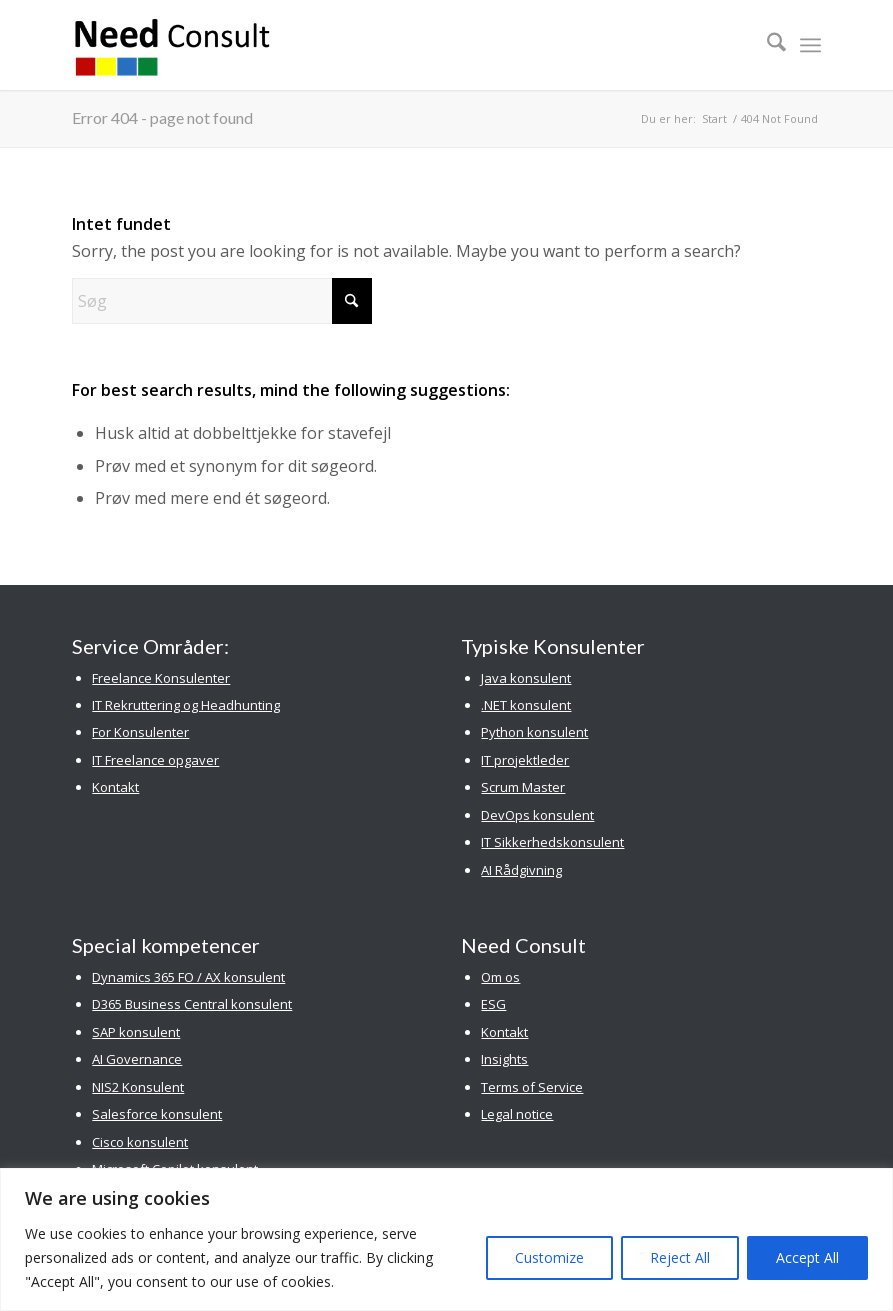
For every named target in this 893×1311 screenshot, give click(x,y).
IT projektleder (525, 760)
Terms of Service (532, 1087)
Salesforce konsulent (157, 1114)
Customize (549, 1257)
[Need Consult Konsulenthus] (172, 45)
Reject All (680, 1257)
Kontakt (115, 787)
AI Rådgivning (521, 870)
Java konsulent (526, 678)
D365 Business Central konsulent (192, 1004)
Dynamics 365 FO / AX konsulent (188, 977)
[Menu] (810, 45)
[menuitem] (766, 45)
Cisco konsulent (140, 1142)
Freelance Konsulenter (161, 678)
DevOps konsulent (537, 815)
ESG (493, 1004)
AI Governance (137, 1059)
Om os (500, 977)
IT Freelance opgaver (155, 760)
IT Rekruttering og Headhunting (186, 705)
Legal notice (517, 1114)
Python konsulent (534, 732)
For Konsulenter (140, 732)
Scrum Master (523, 787)
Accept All (807, 1257)
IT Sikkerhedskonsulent (552, 842)
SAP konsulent (136, 1032)
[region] (446, 1239)
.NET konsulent (526, 705)
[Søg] (766, 45)
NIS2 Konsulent (138, 1087)
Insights (504, 1059)
